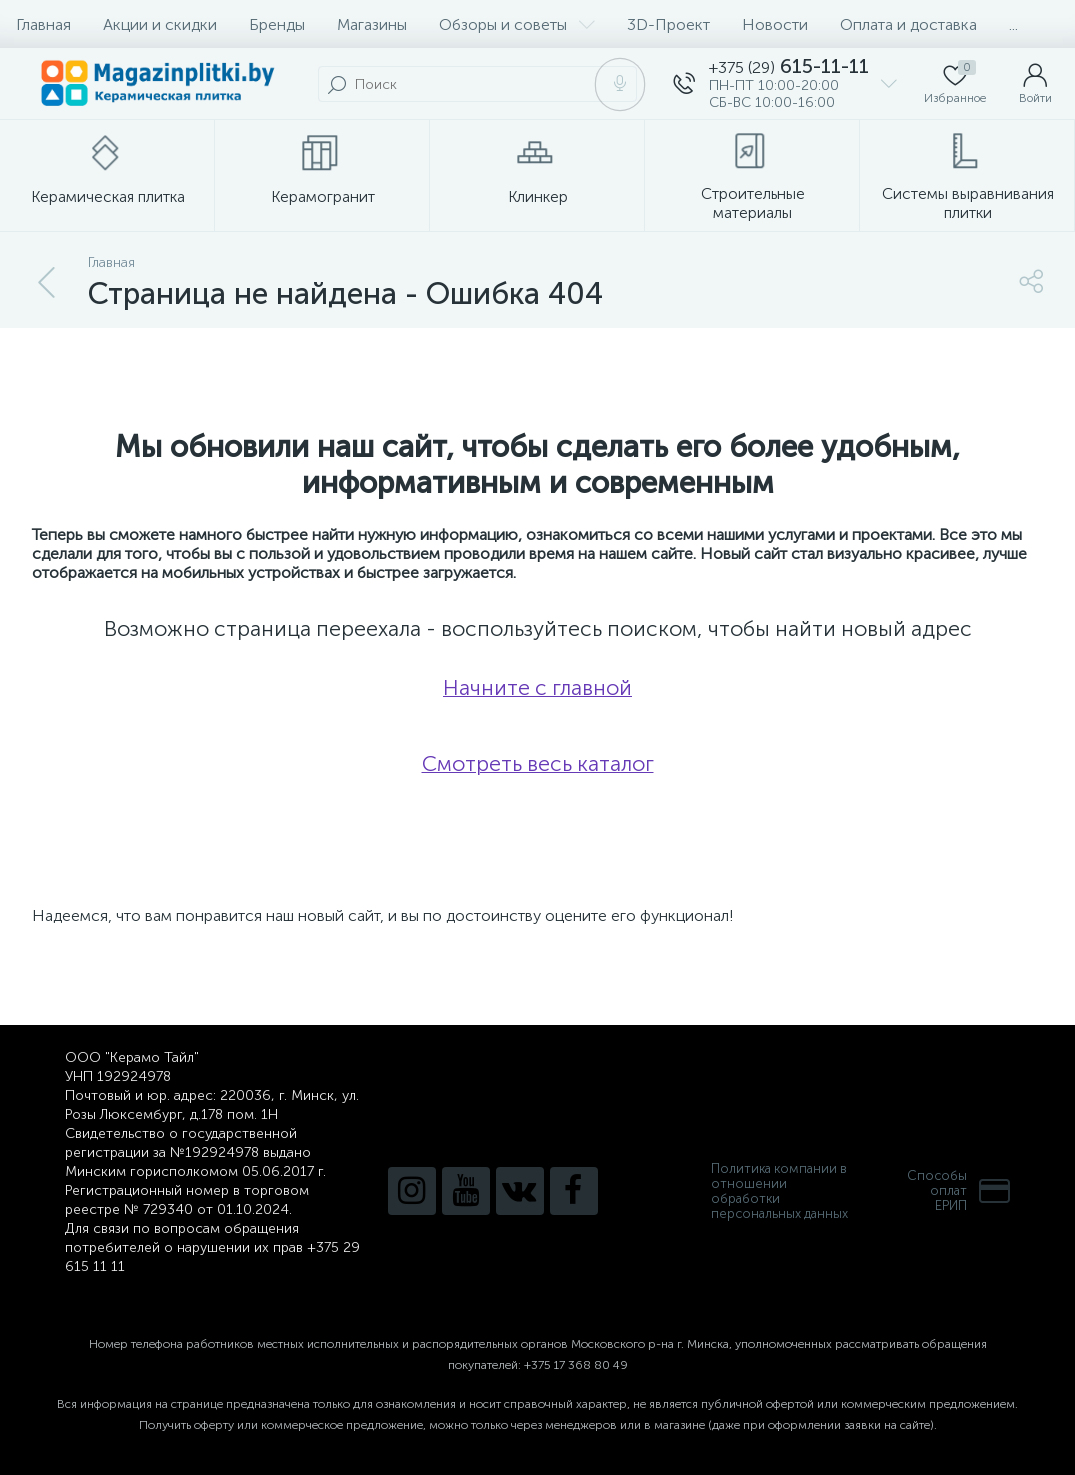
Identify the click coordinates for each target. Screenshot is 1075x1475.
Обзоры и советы (517, 24)
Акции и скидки (160, 24)
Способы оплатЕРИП (959, 1190)
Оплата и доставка (908, 24)
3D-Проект (668, 24)
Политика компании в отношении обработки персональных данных (779, 1191)
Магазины (372, 24)
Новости (775, 24)
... (1013, 24)
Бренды (277, 24)
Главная (43, 24)
